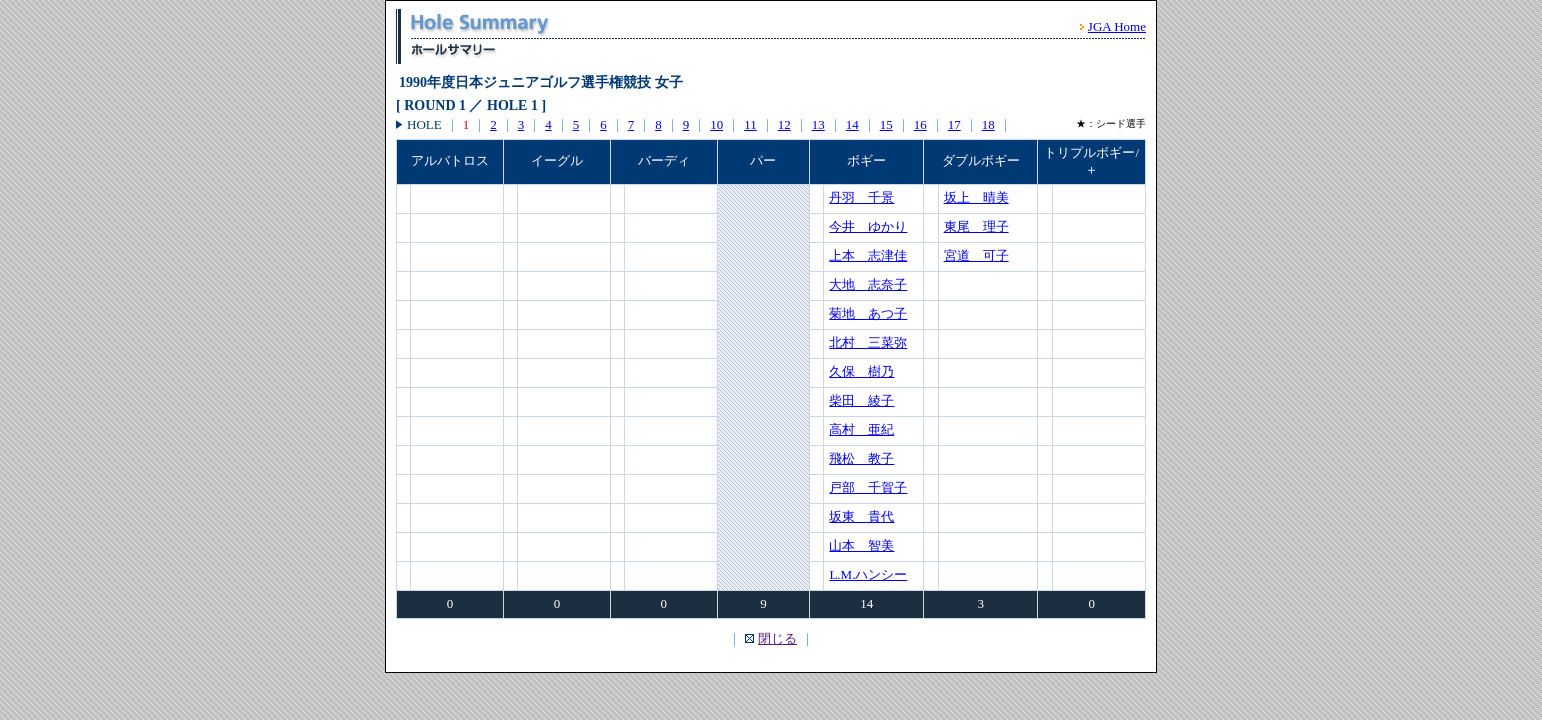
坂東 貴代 (861, 516)
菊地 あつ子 (868, 313)
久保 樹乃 (861, 371)
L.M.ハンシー (868, 574)
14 (852, 124)
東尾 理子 (976, 226)
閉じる (777, 638)
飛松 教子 (861, 458)
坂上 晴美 (976, 197)
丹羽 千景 (861, 197)
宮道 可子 (976, 255)
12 (784, 124)
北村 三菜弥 (868, 342)
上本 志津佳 (868, 255)
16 (920, 124)
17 (954, 124)
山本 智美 (861, 545)
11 (750, 124)
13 (818, 124)
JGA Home (1117, 26)
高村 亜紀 (861, 429)
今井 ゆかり (868, 226)
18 (988, 124)
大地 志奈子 (868, 284)
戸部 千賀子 (868, 487)
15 (886, 124)
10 (716, 124)
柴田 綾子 (861, 400)
